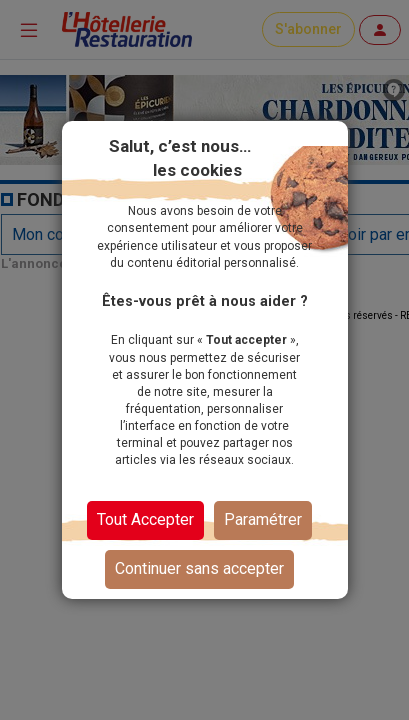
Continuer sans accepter (199, 568)
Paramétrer (263, 519)
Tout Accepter (145, 519)
